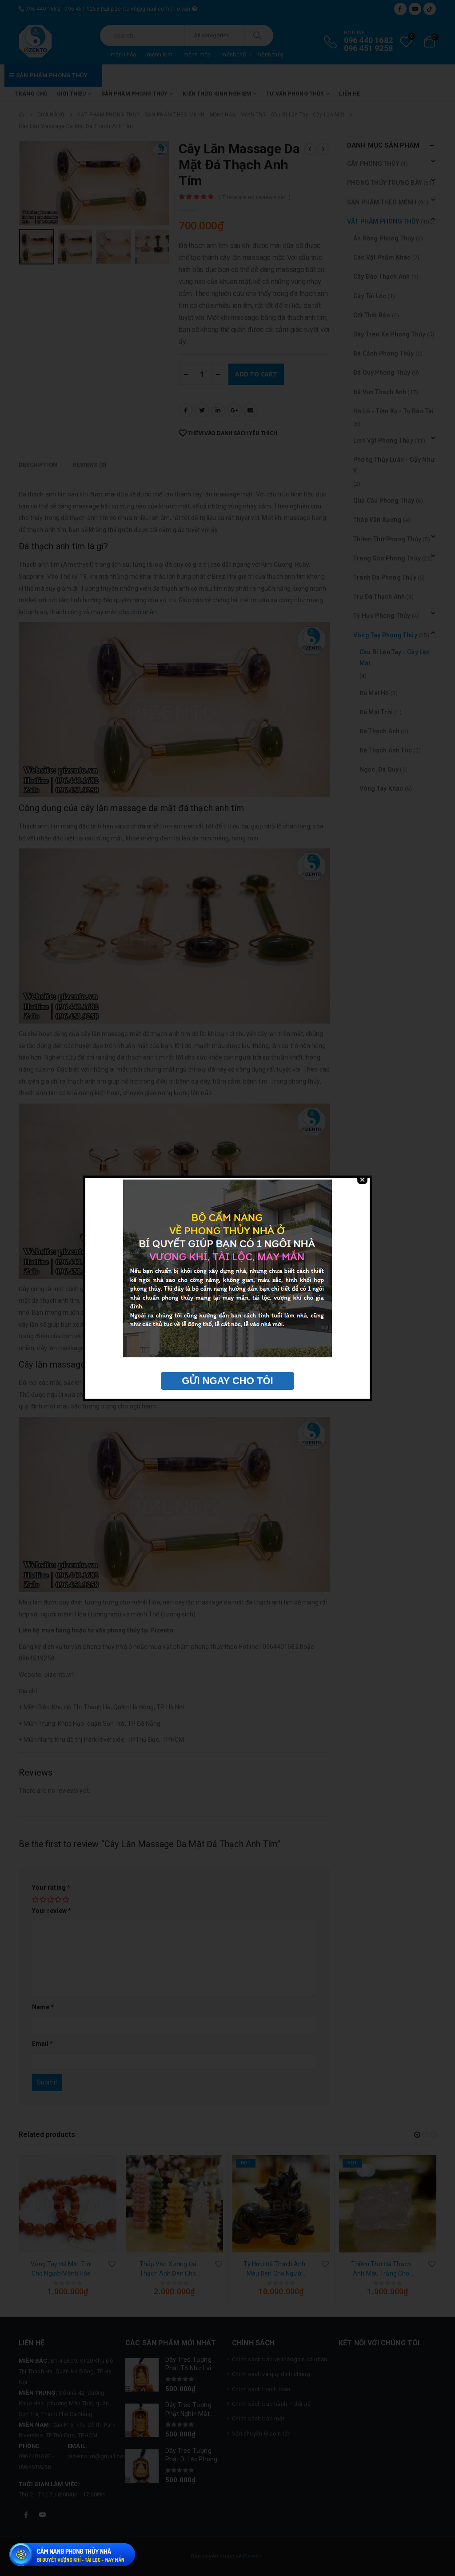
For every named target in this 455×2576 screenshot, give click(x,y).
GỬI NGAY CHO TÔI (227, 1380)
